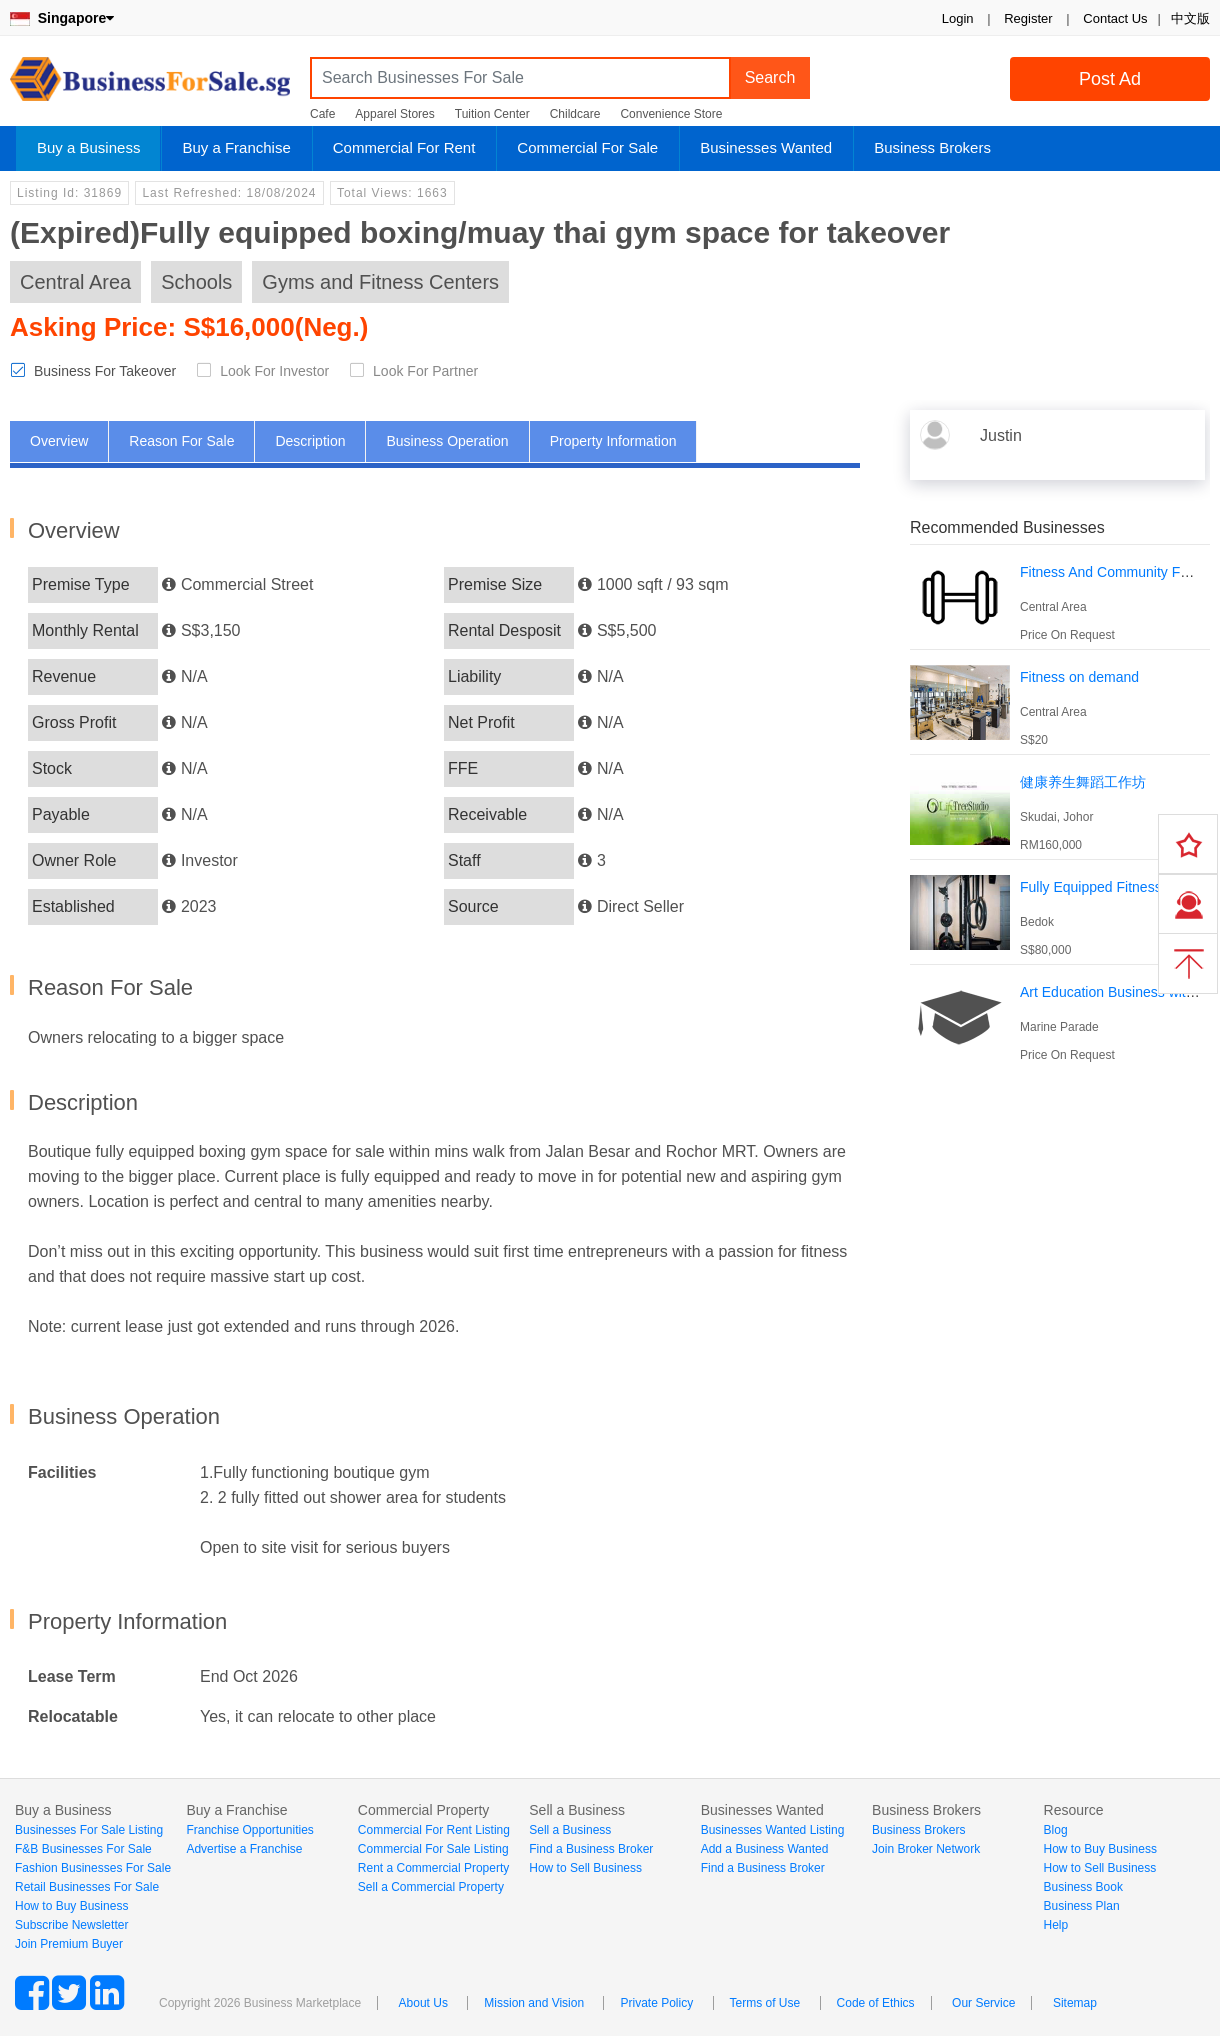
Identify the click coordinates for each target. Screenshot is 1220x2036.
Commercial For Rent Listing (434, 1830)
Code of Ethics (876, 2003)
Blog (1056, 1830)
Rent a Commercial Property (433, 1868)
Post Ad (1110, 79)
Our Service (983, 2003)
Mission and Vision (534, 2003)
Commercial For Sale (587, 147)
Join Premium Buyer (69, 1944)
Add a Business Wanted (765, 1849)
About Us (423, 2003)
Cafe (322, 114)
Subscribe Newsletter (71, 1925)
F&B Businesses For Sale (83, 1849)
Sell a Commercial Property (431, 1887)
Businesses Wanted (766, 147)
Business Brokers (932, 147)
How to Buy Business (71, 1906)
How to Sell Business (585, 1868)
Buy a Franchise (236, 147)
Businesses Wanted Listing (773, 1830)
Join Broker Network (926, 1849)
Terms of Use (765, 2003)
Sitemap (1075, 2003)
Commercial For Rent (404, 147)
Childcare (575, 114)
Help (1056, 1925)
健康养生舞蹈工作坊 (1083, 782)
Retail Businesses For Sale (87, 1887)
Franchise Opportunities (249, 1830)
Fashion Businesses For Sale (93, 1868)
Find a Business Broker (591, 1849)
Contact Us (1115, 18)
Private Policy (656, 2003)
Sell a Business (570, 1830)
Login (958, 18)
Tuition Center (492, 114)
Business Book (1083, 1887)
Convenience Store (671, 114)
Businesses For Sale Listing (89, 1830)
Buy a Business (88, 147)
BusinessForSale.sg (150, 85)
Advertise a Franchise (244, 1849)
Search (770, 77)
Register (1028, 18)
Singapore (62, 18)
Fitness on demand (1079, 677)
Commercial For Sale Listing (433, 1849)
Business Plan (1082, 1906)
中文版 (1190, 18)
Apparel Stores (394, 114)
